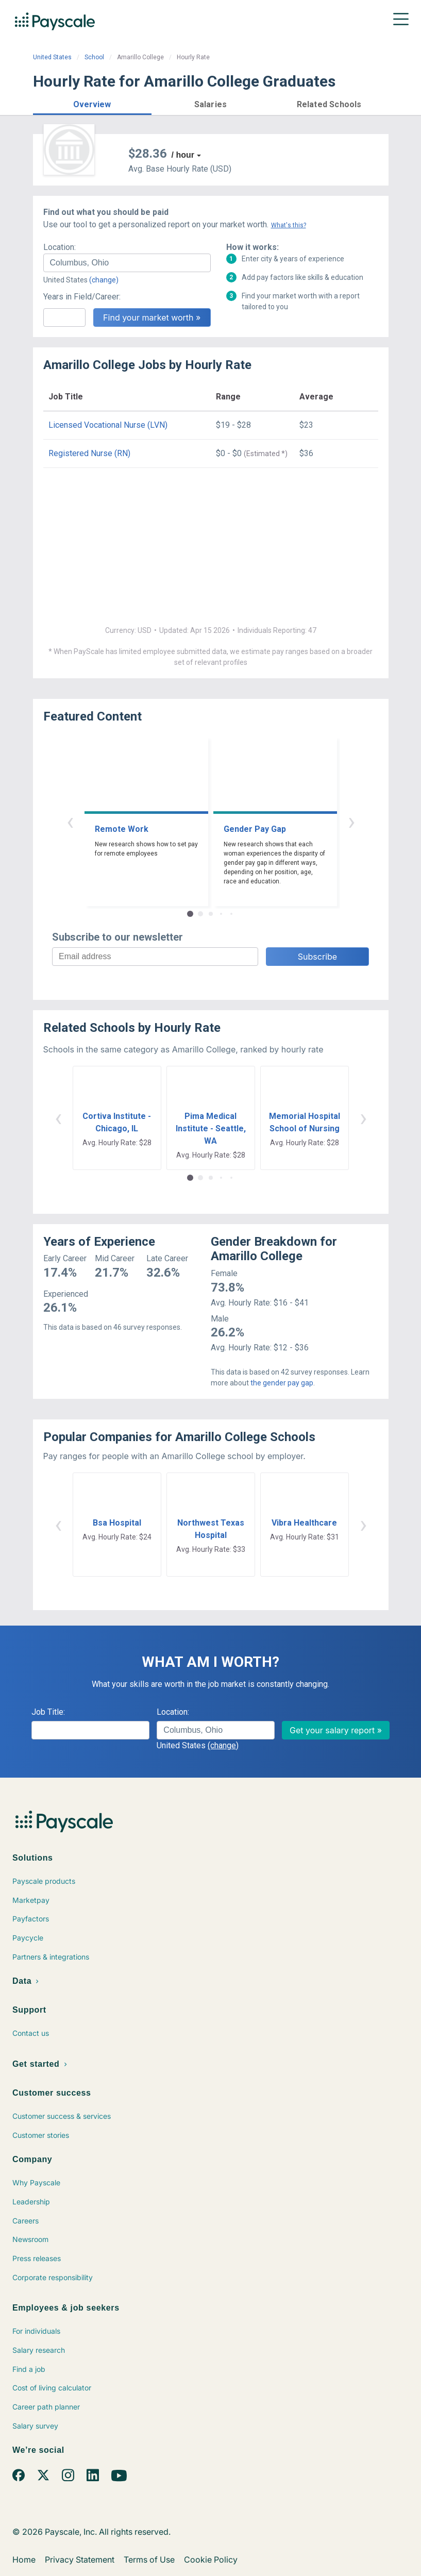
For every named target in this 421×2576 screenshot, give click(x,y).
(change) (104, 280)
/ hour (183, 154)
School (94, 57)
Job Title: (48, 1712)
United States (52, 57)
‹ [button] (70, 821)
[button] (92, 103)
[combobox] (127, 263)
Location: (59, 247)
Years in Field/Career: (82, 297)
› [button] (351, 821)
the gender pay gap (281, 1383)
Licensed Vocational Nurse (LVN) (107, 425)
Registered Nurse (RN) (89, 453)
